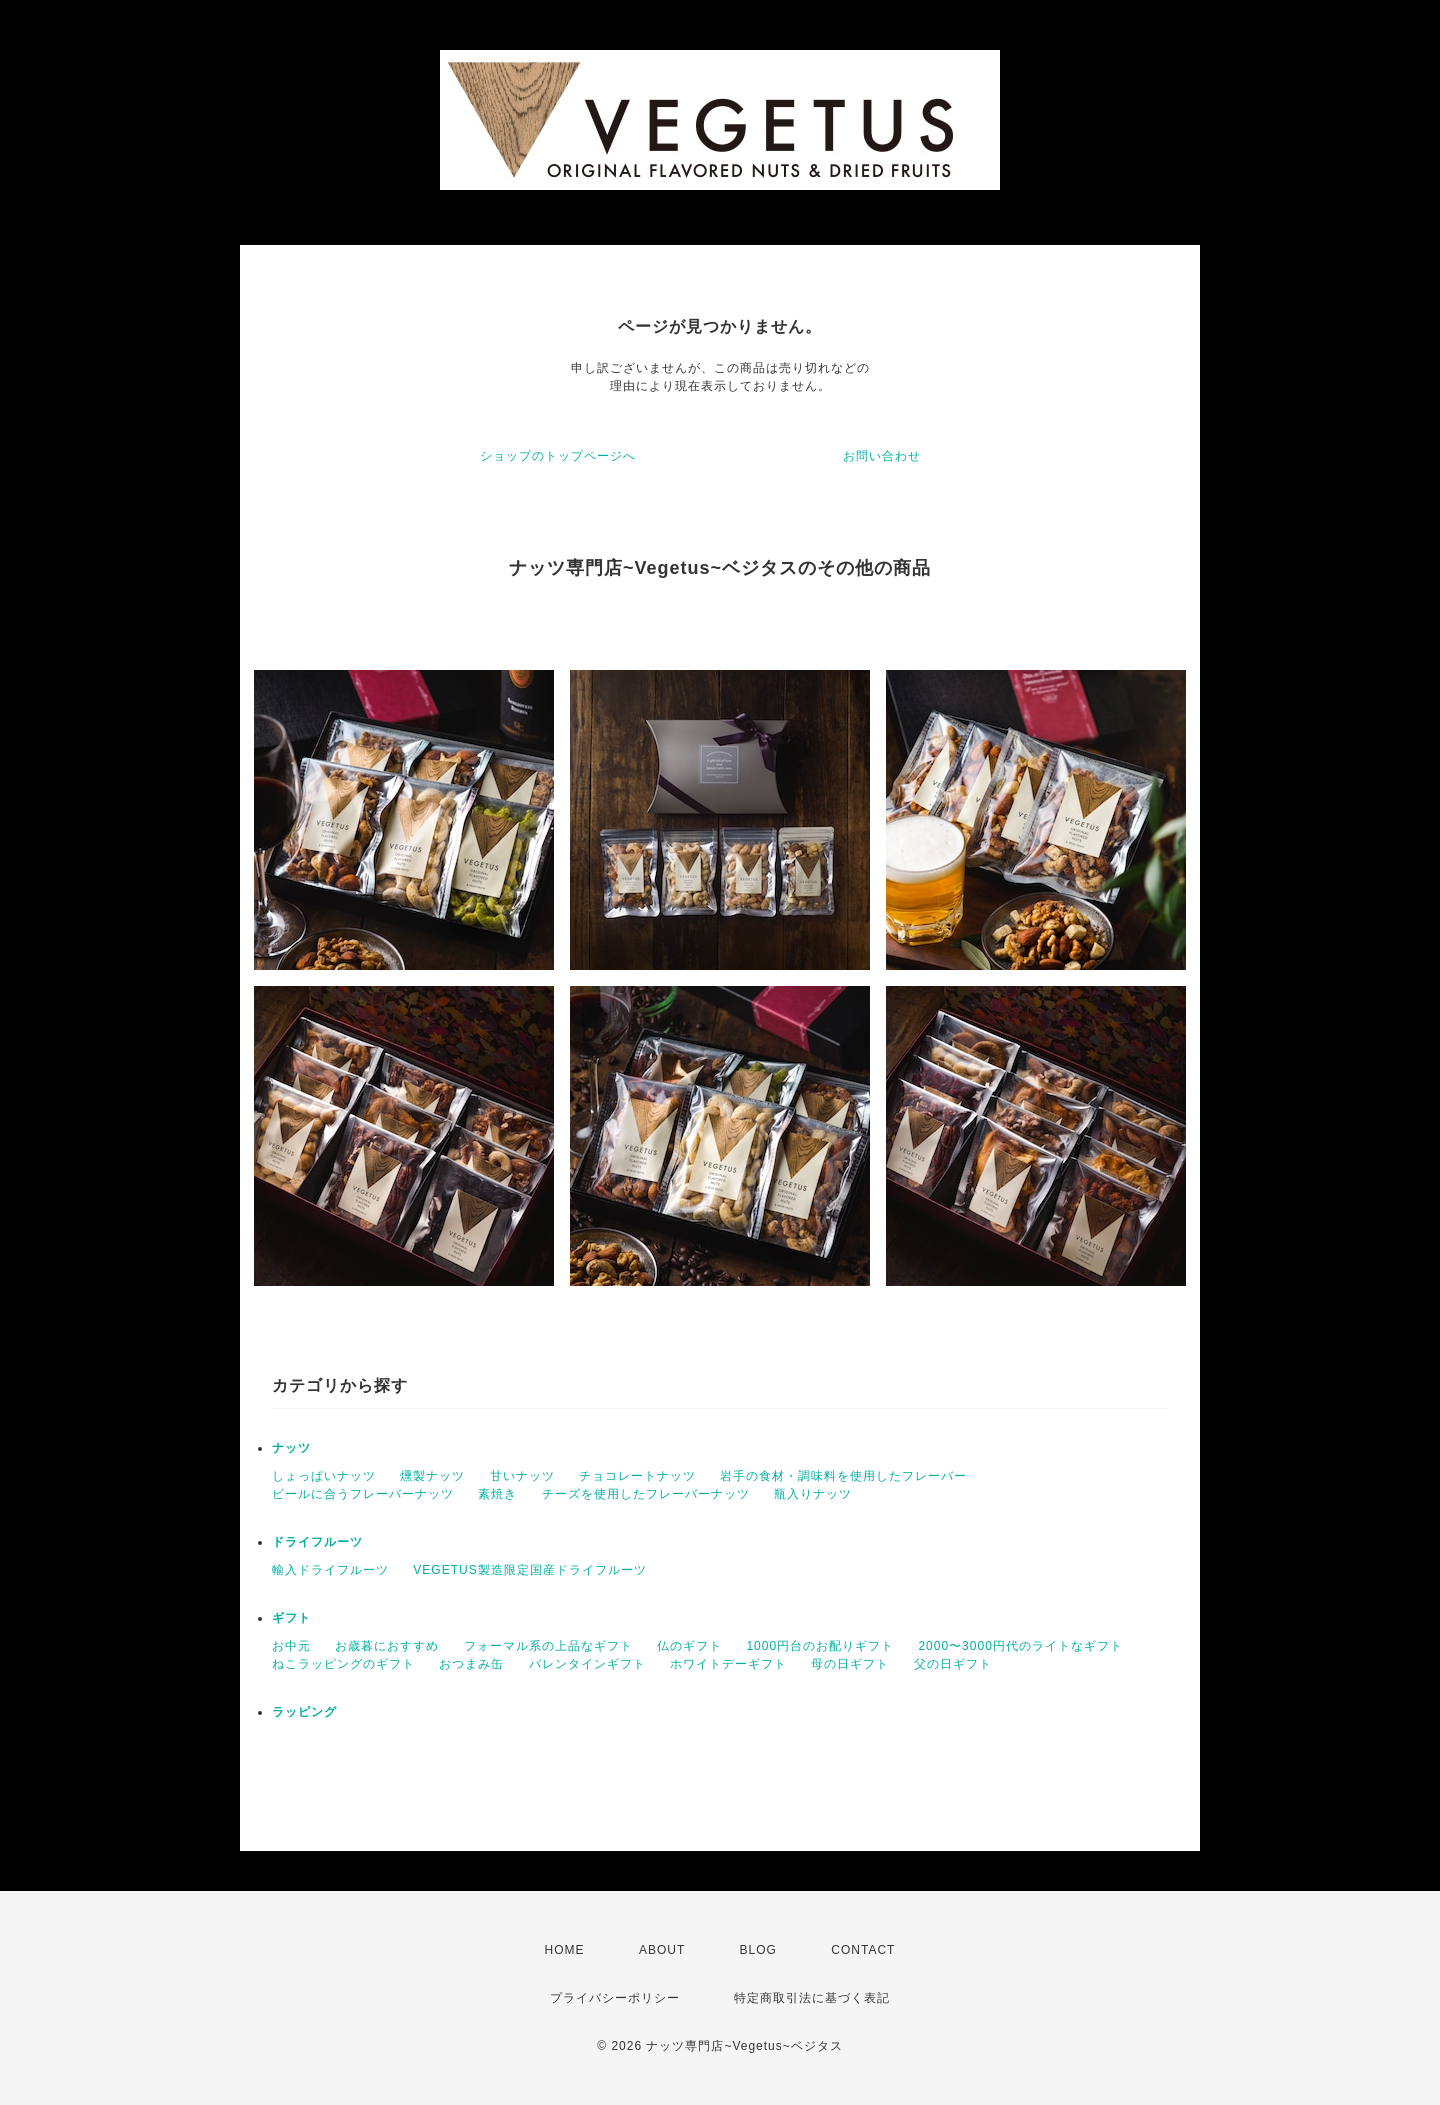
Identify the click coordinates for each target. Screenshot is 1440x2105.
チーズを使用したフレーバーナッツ (646, 1494)
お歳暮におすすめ (387, 1646)
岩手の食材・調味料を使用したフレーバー (843, 1476)
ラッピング (304, 1712)
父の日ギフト (953, 1664)
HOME (565, 1950)
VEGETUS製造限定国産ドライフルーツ (529, 1570)
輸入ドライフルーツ (330, 1570)
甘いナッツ (522, 1476)
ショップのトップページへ (558, 456)
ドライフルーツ (317, 1542)
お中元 (291, 1646)
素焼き (497, 1494)
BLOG (758, 1950)
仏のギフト (689, 1646)
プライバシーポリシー (615, 1998)
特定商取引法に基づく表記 (812, 1998)
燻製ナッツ (432, 1476)
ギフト (291, 1618)
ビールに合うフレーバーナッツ (363, 1494)
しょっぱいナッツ (324, 1476)
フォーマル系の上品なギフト (548, 1646)
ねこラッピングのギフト (343, 1664)
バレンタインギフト (587, 1664)
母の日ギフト (850, 1664)
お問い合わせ (882, 456)
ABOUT (662, 1950)
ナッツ (291, 1448)
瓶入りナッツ (813, 1494)
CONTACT (863, 1950)
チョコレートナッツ (637, 1476)
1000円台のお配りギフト (820, 1646)
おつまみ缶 (471, 1664)
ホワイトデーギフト (728, 1664)
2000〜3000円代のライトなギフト (1020, 1646)
